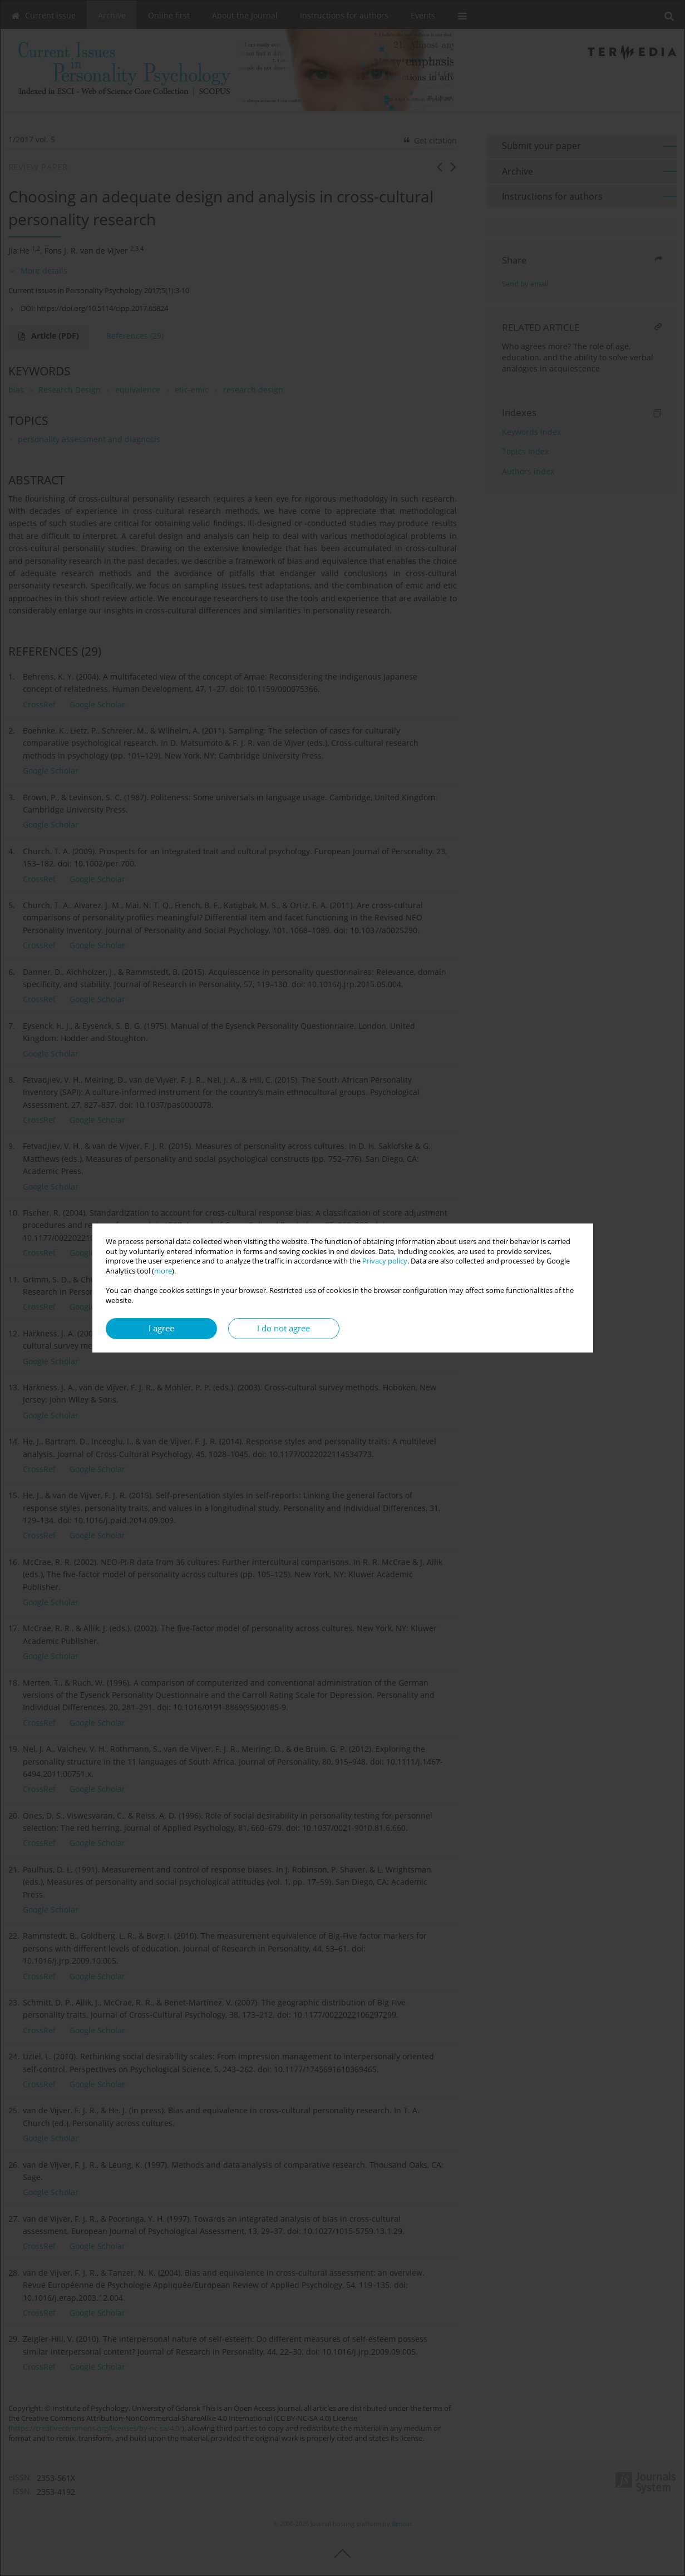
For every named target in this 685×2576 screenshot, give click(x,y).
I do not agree (283, 1328)
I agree (161, 1328)
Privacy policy (384, 1261)
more (163, 1271)
